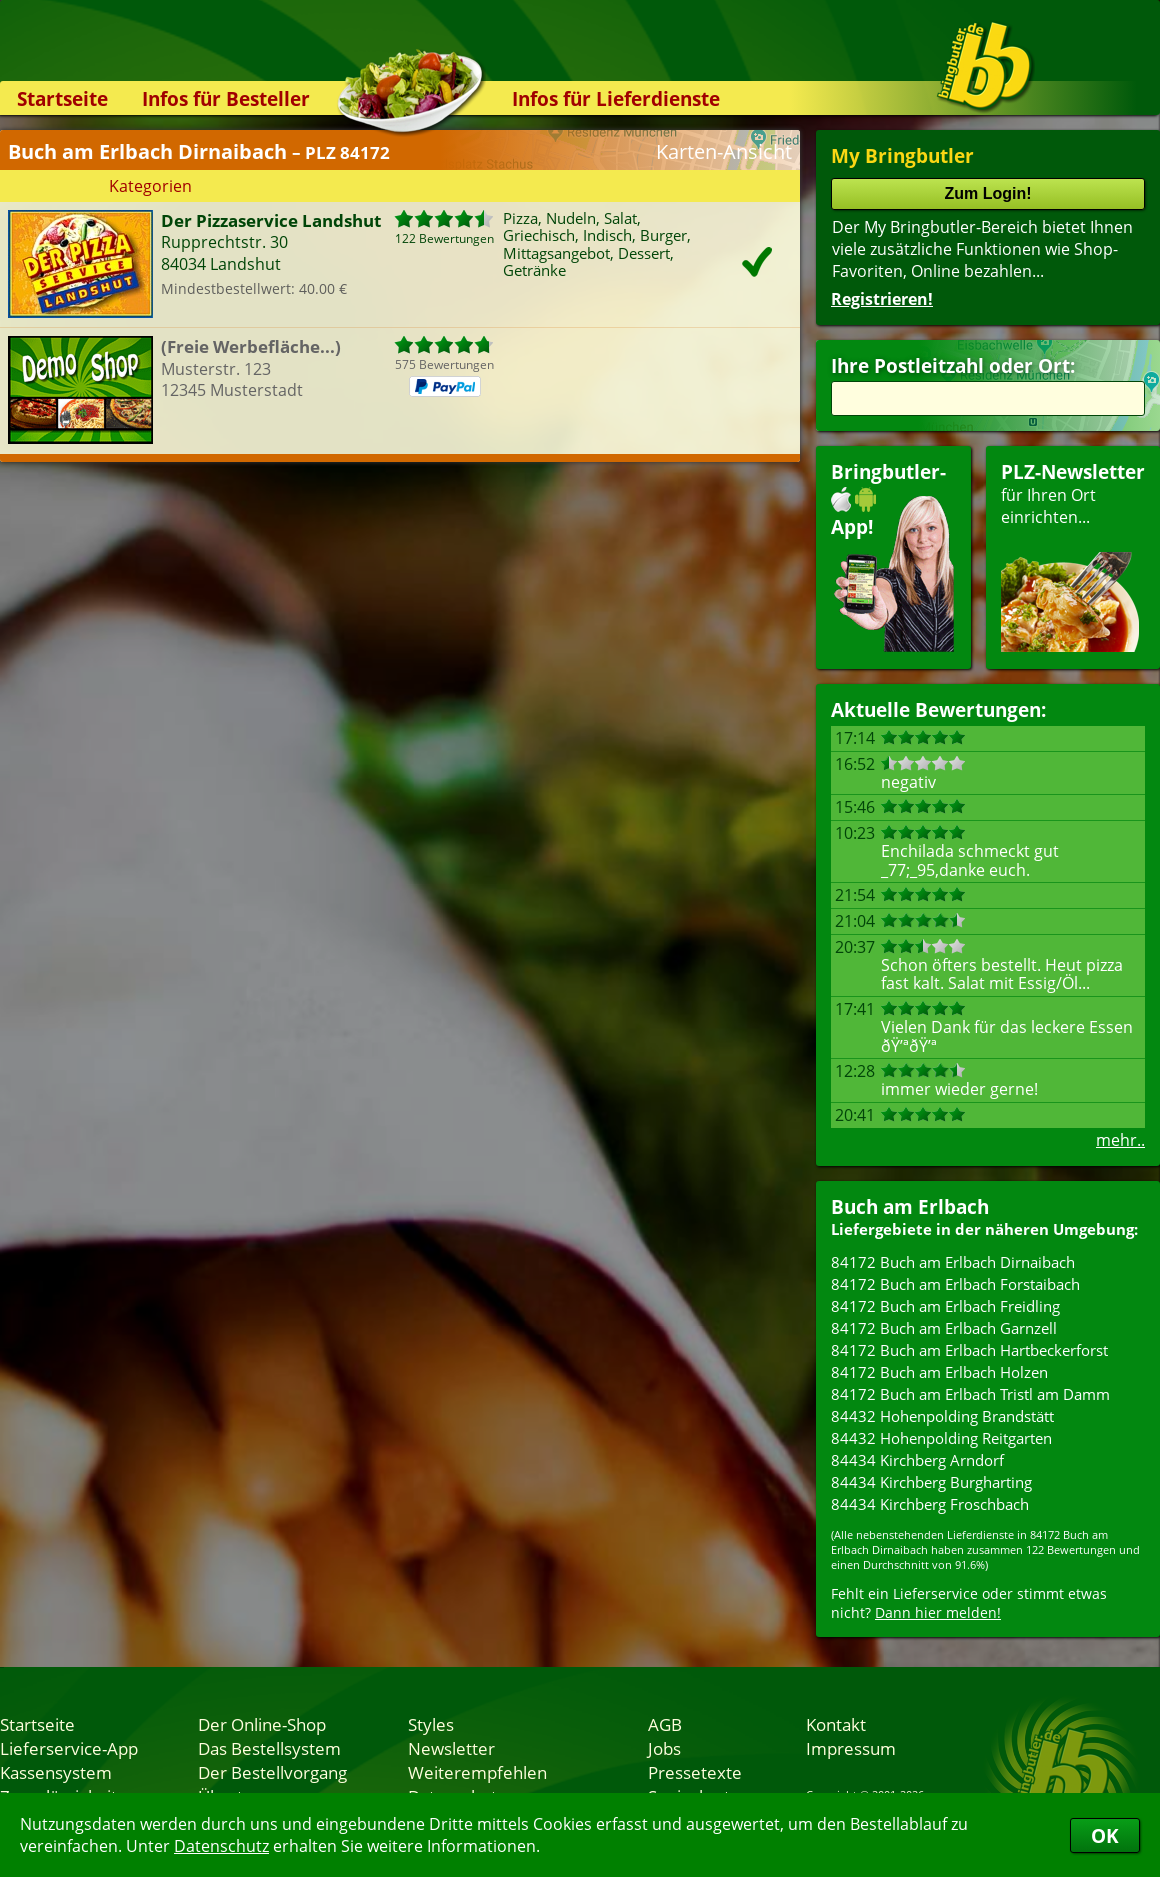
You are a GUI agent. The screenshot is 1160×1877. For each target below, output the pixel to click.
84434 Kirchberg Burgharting (931, 1482)
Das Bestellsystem (269, 1748)
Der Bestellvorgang (272, 1772)
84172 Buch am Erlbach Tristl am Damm (970, 1394)
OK (1105, 1835)
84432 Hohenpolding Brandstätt (942, 1416)
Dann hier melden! (938, 1612)
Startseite (62, 98)
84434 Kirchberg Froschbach (930, 1504)
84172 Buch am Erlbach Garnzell (944, 1328)
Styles (431, 1724)
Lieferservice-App (69, 1748)
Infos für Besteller (226, 98)
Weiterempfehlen (477, 1772)
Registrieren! (882, 299)
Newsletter (451, 1748)
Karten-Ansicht (724, 151)
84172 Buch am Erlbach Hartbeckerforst (969, 1350)
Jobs (664, 1748)
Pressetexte (695, 1772)
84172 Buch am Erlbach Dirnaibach (953, 1262)
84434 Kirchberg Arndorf (917, 1460)
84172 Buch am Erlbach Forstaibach (955, 1284)
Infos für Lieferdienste (616, 98)
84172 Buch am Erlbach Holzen (939, 1372)
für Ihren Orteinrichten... (1073, 555)
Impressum (851, 1748)
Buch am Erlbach (910, 1206)
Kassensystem (56, 1772)
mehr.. (1120, 1140)
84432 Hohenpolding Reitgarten (941, 1438)
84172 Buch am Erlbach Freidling (945, 1306)
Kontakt (836, 1724)
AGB (665, 1724)
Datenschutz (221, 1846)
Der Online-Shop (262, 1724)
